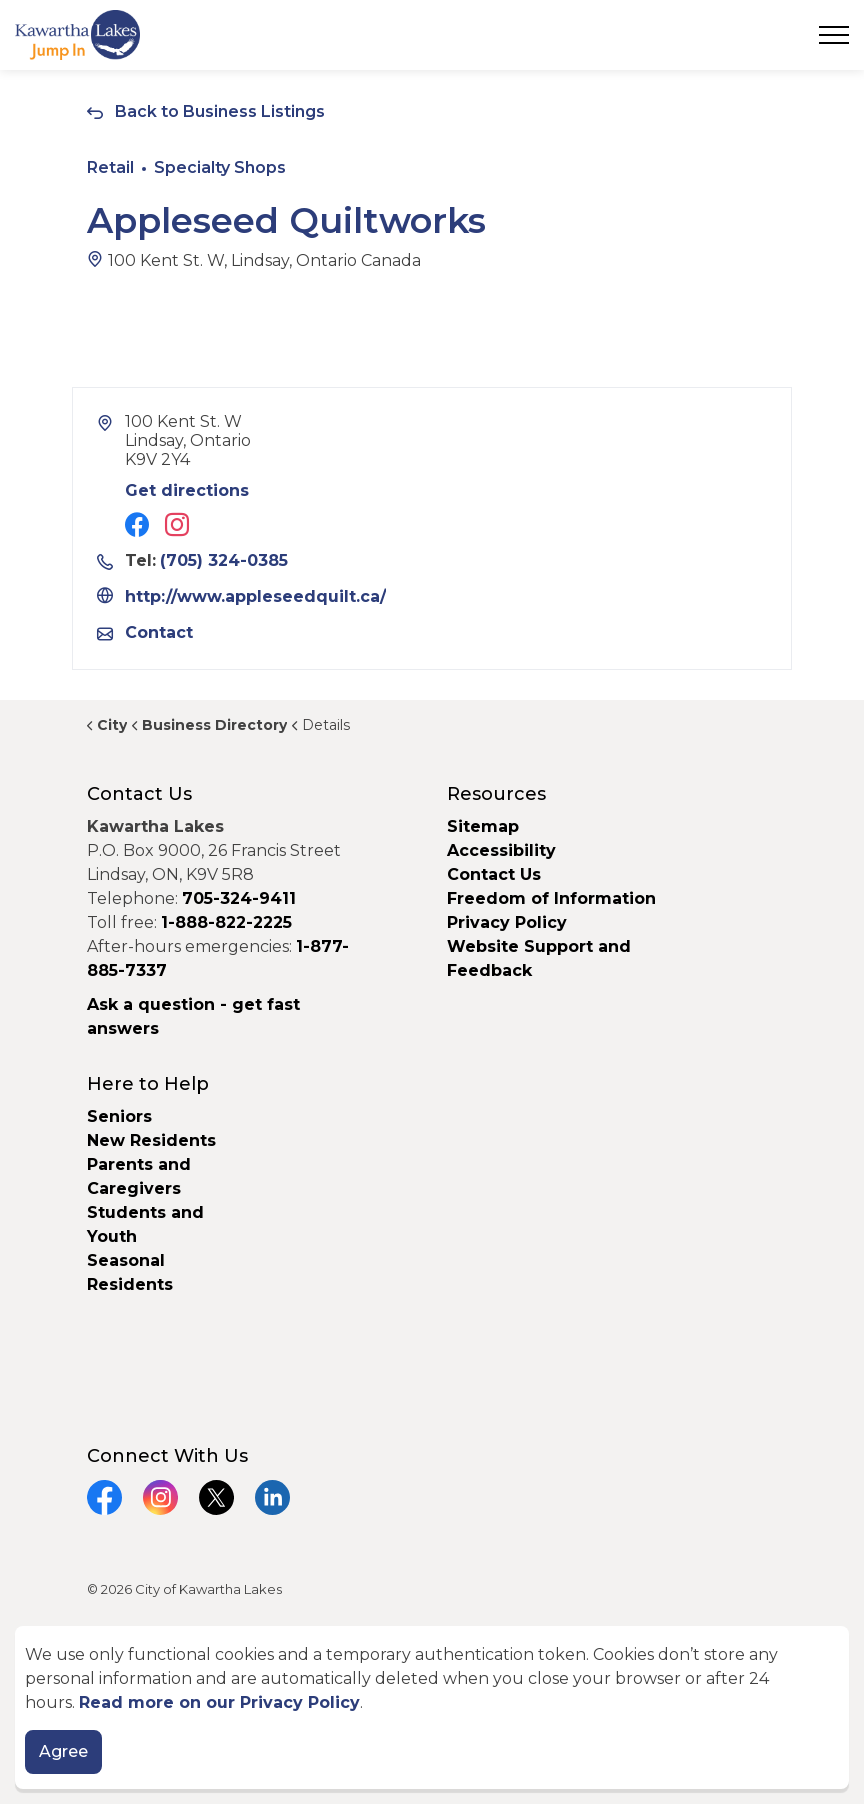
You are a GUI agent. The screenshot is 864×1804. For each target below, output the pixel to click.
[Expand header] (834, 35)
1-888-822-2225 (226, 922)
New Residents (151, 1140)
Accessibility (501, 850)
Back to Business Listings (220, 111)
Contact (159, 632)
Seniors (119, 1116)
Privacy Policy (507, 922)
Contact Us (494, 874)
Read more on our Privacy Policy (219, 1702)
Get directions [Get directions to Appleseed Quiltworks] (187, 490)
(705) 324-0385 (224, 560)
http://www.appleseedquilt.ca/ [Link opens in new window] (255, 596)
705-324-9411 (239, 898)
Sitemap (483, 826)
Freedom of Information (551, 898)
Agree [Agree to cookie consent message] (63, 1752)
